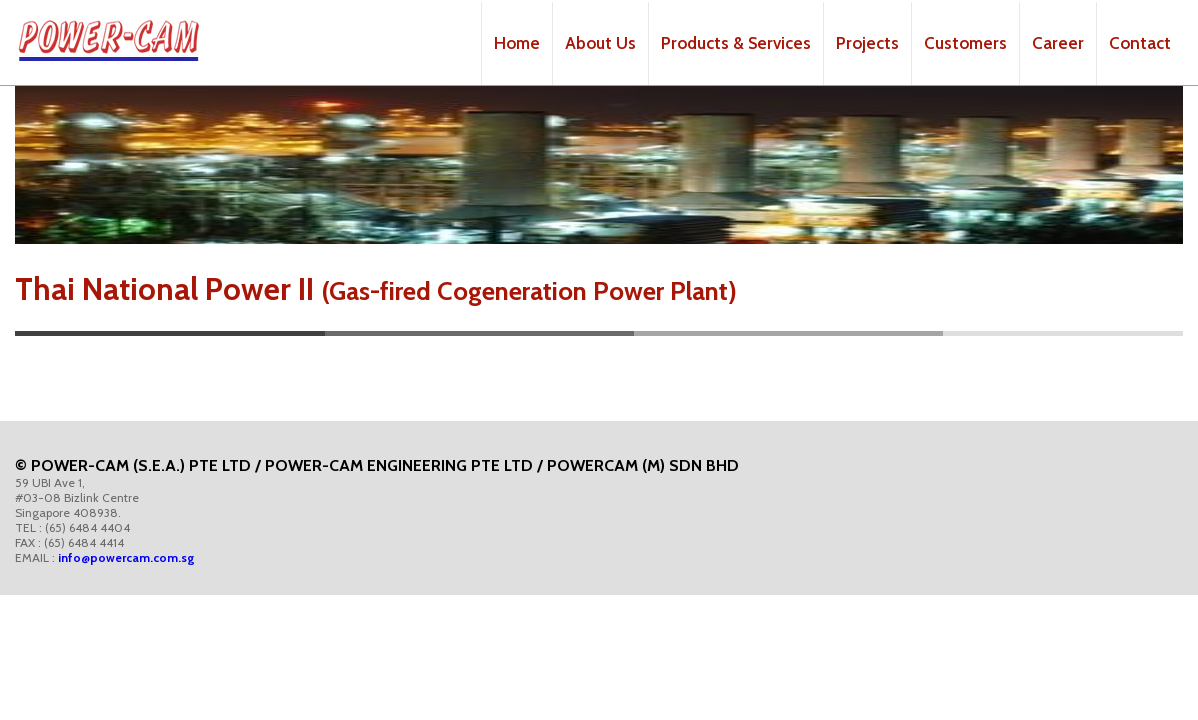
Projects (867, 43)
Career (1058, 43)
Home (517, 43)
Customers (965, 43)
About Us (600, 43)
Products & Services (736, 43)
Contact (1140, 43)
